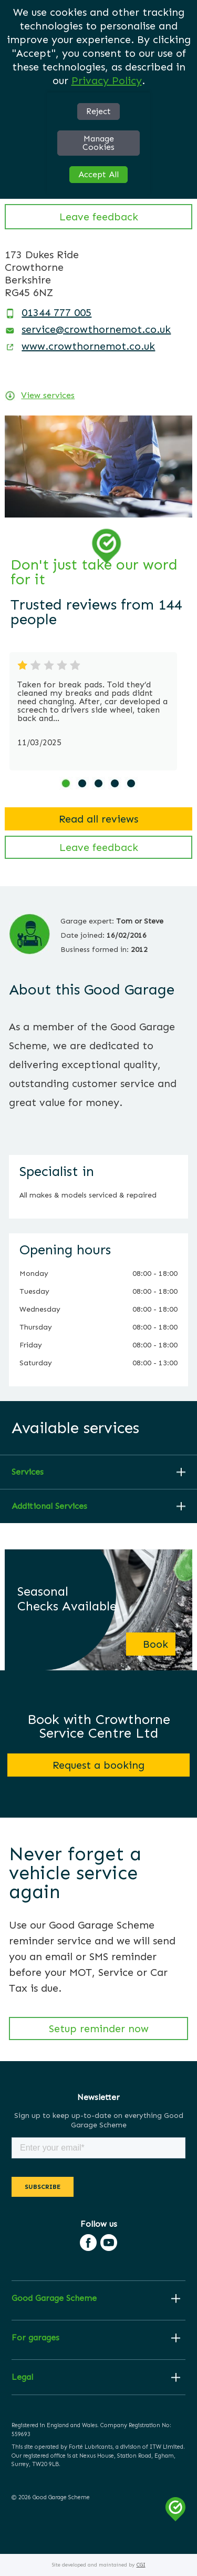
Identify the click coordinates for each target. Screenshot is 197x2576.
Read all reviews (98, 819)
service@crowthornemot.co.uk (96, 329)
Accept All (98, 174)
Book (155, 1644)
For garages (35, 2337)
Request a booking (98, 1765)
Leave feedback (98, 216)
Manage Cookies (98, 143)
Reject (98, 111)
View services (48, 395)
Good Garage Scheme (54, 2298)
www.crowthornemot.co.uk (88, 346)
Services (28, 1472)
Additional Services (49, 1506)
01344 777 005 (56, 312)
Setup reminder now (99, 2028)
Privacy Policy (106, 80)
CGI (141, 2565)
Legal (22, 2377)
